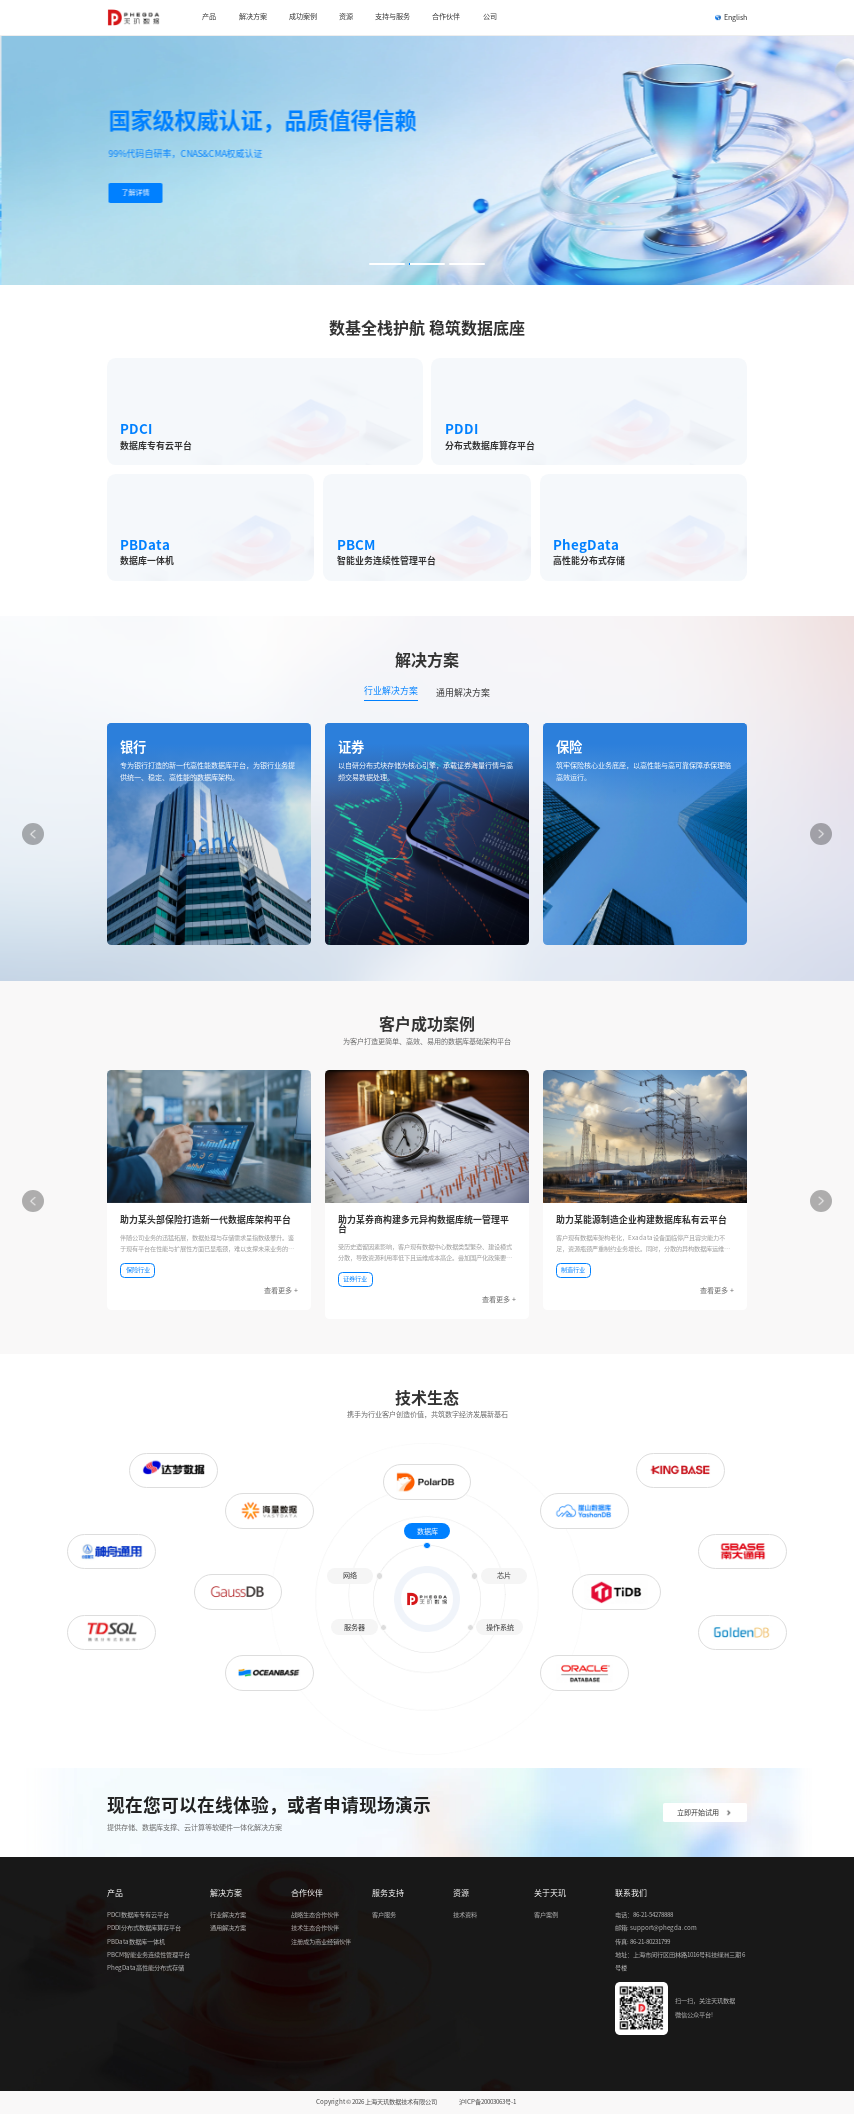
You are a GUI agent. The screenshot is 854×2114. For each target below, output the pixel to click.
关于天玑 (550, 1893)
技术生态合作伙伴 (315, 1928)
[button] (387, 263)
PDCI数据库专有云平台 (138, 1915)
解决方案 (226, 1893)
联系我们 (631, 1893)
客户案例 (546, 1915)
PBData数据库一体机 (136, 1942)
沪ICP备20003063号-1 (487, 2102)
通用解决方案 (228, 1928)
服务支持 (388, 1893)
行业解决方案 (228, 1915)
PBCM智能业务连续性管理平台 (148, 1955)
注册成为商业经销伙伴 (321, 1942)
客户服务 (384, 1915)
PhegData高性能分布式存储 (145, 1968)
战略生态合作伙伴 (315, 1915)
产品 (115, 1893)
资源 (461, 1893)
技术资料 (465, 1915)
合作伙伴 (307, 1893)
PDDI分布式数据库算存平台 (144, 1928)
